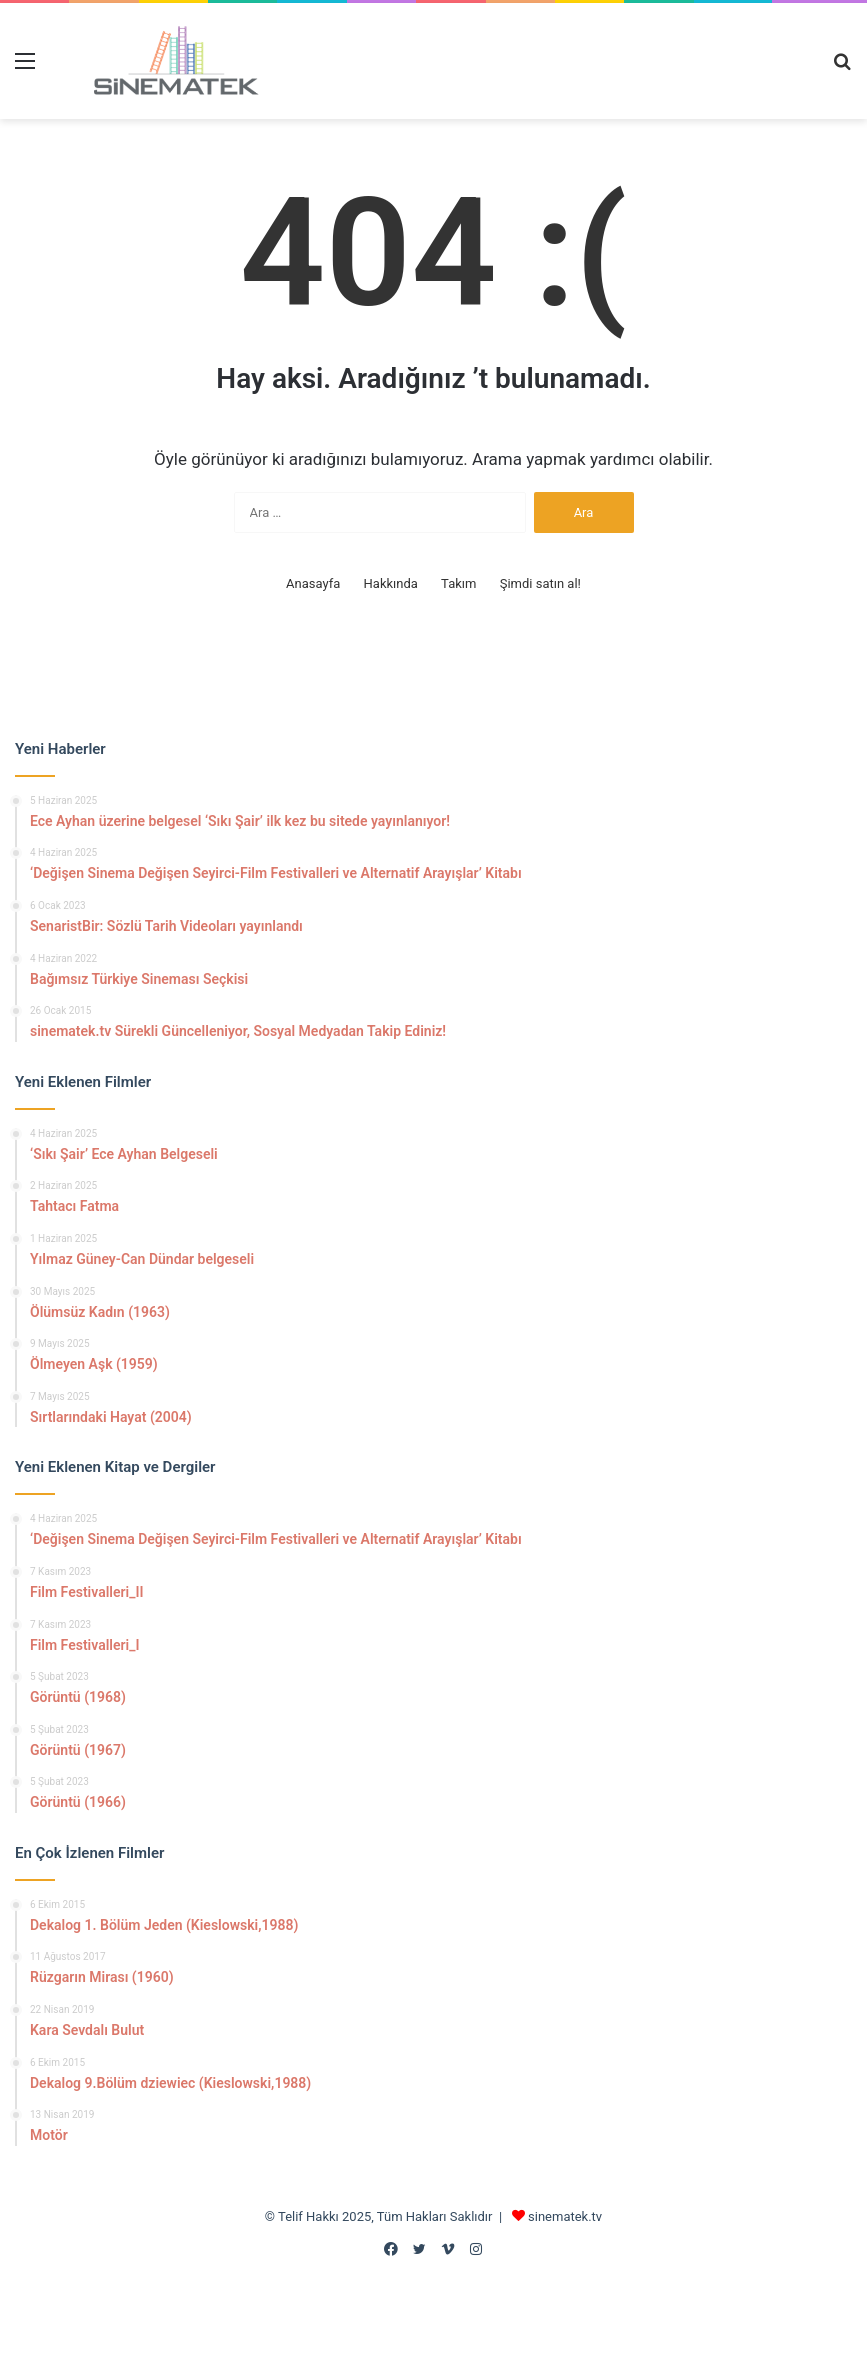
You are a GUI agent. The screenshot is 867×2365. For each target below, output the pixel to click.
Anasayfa (313, 583)
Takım (458, 583)
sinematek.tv (565, 2216)
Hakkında (391, 583)
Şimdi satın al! (540, 583)
